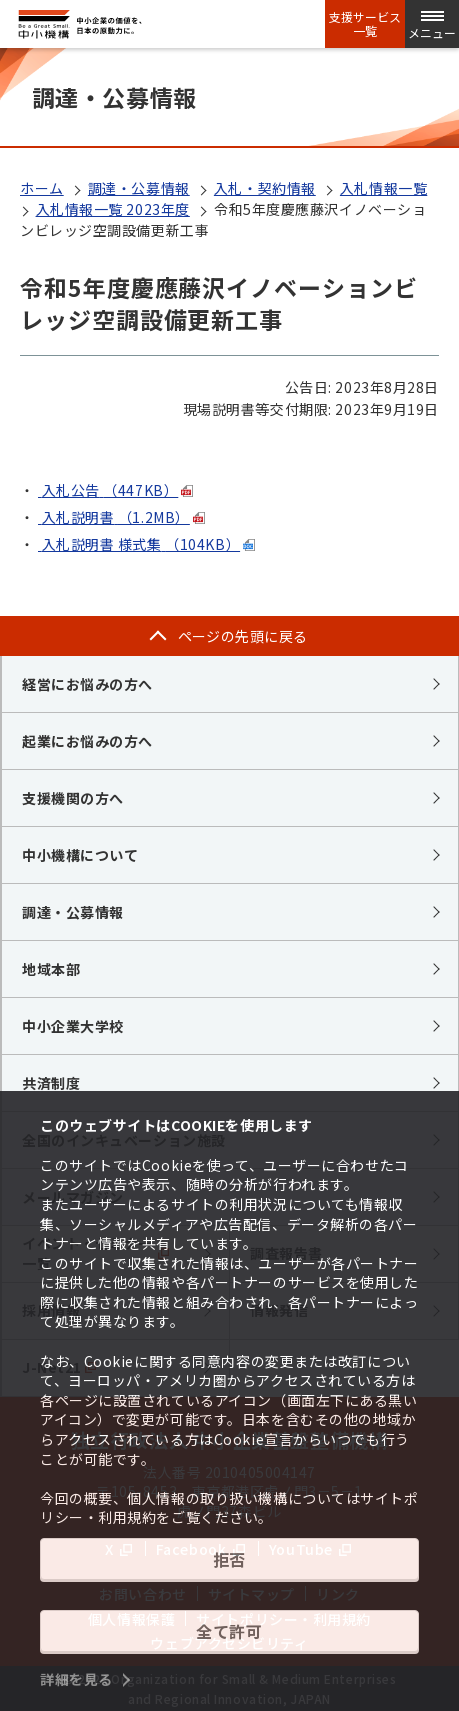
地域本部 (51, 969)
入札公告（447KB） (108, 490)
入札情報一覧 (383, 188)
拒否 (229, 1559)
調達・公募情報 (139, 188)
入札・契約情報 (265, 188)
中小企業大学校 (73, 1026)
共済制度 (51, 1083)
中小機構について (80, 855)
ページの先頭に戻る (243, 636)
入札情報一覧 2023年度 (113, 209)
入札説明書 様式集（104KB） (139, 544)
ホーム (42, 188)
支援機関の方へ (73, 798)
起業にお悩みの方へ (87, 741)
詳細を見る (76, 1679)
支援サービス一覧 (365, 24)
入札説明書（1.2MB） (114, 517)
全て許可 (229, 1631)
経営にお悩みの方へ (87, 684)
